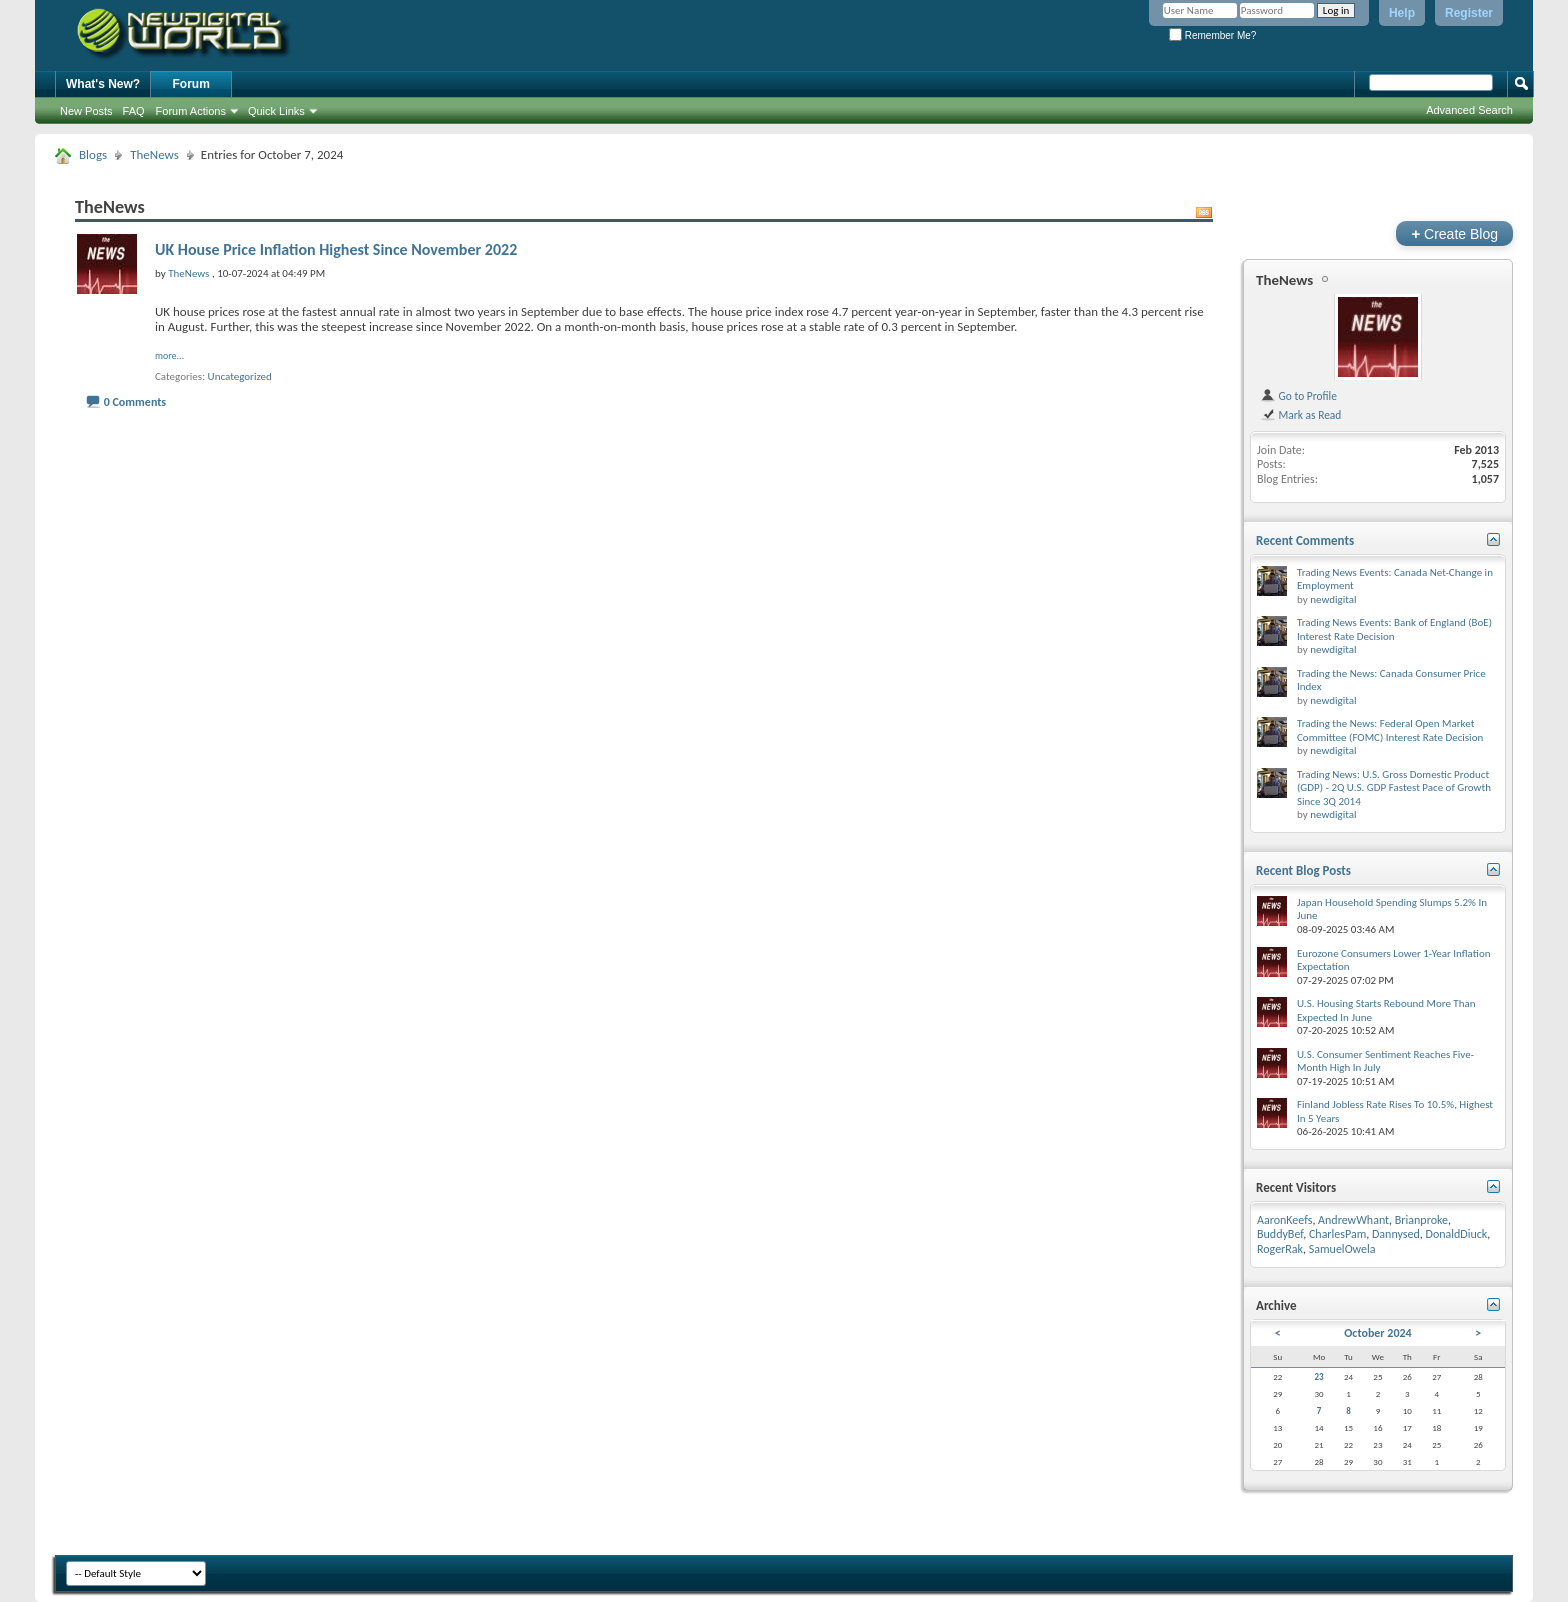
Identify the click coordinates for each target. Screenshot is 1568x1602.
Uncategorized (240, 376)
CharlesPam (1337, 1234)
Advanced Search (1469, 110)
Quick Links (276, 111)
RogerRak (1280, 1249)
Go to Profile (1298, 396)
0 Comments (135, 402)
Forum (191, 84)
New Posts (86, 111)
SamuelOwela (1342, 1249)
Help (1402, 13)
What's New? (103, 84)
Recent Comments (1305, 540)
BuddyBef (1280, 1234)
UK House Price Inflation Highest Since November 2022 (336, 249)
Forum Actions (191, 111)
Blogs (93, 154)
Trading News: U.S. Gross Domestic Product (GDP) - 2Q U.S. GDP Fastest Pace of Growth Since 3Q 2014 (1394, 788)
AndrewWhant (1353, 1220)
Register (1469, 13)
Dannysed (1396, 1234)
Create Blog (1454, 233)
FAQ (134, 111)
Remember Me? (1212, 35)
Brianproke (1421, 1220)
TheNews (154, 154)
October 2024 (1377, 1333)
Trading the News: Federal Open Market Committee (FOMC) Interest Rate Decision (1390, 730)
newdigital (1333, 599)
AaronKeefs (1284, 1220)
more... (169, 355)
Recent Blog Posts (1303, 870)
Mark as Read (1300, 415)
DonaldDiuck (1457, 1234)
